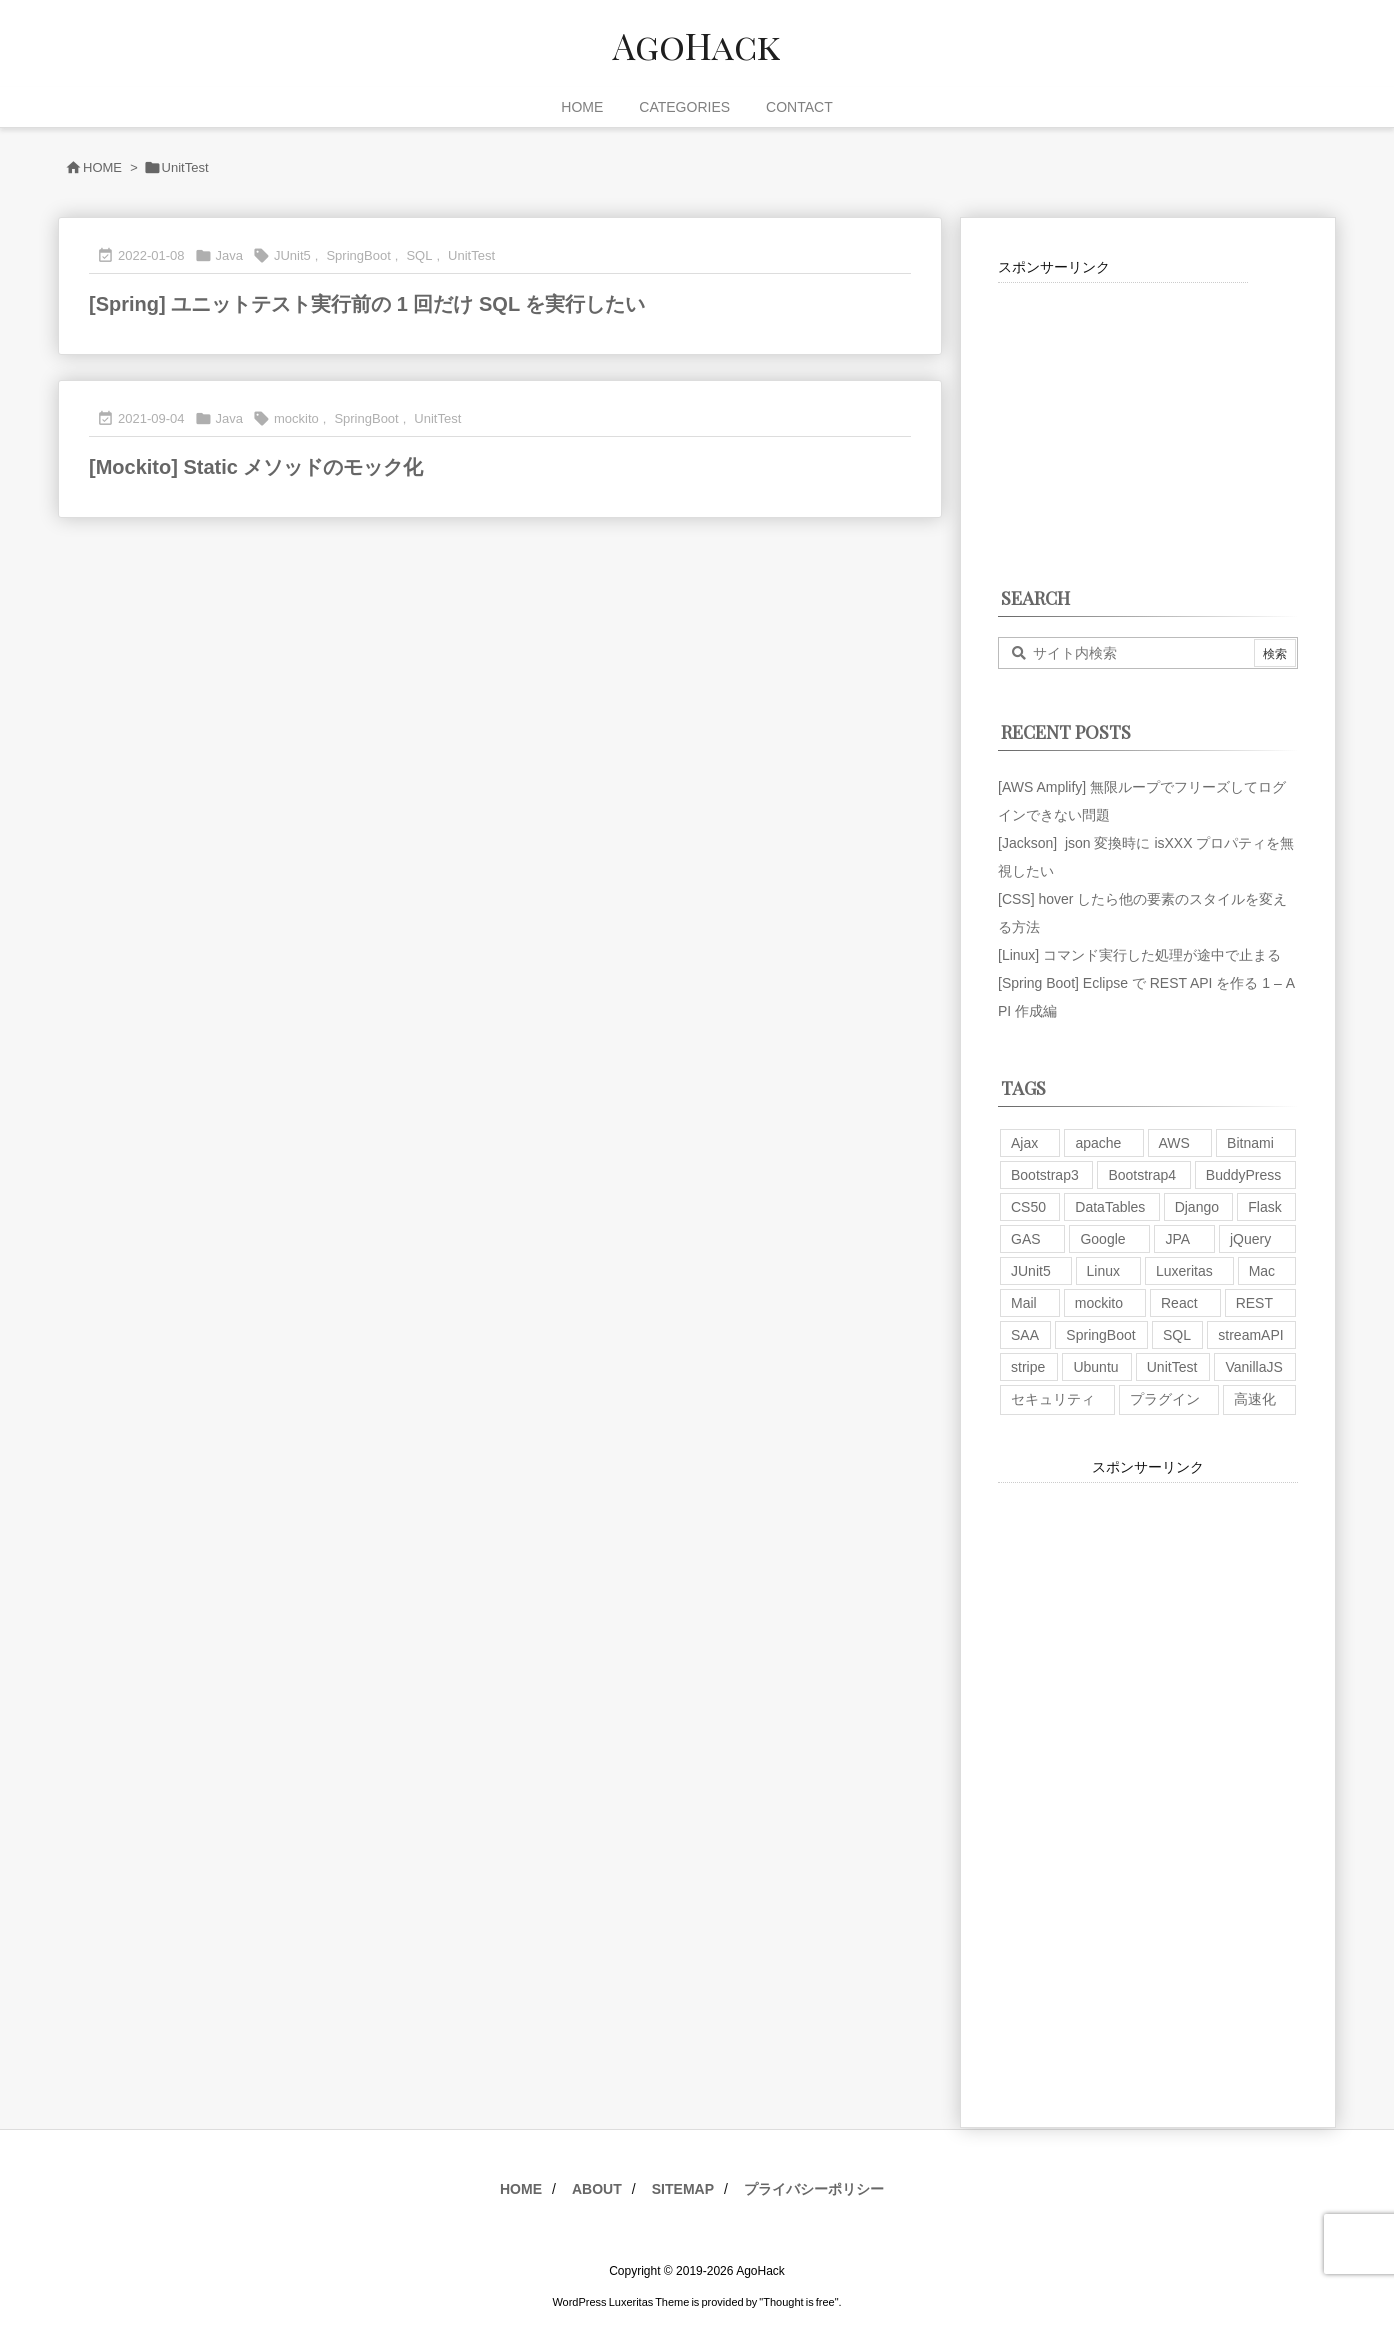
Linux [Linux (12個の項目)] (1103, 1271)
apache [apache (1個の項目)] (1098, 1143)
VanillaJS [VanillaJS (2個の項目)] (1253, 1367)
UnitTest (471, 255)
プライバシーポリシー (814, 2189)
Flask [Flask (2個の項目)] (1264, 1207)
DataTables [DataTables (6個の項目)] (1110, 1207)
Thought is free (798, 2302)
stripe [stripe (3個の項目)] (1028, 1367)
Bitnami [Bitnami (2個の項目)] (1250, 1143)
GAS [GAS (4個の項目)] (1026, 1239)
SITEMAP (683, 2189)
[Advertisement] (1123, 408)
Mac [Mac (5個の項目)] (1262, 1271)
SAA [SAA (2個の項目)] (1025, 1335)
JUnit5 (292, 255)
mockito (296, 418)
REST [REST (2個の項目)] (1254, 1303)
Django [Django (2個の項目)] (1197, 1207)
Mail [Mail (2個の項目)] (1024, 1303)
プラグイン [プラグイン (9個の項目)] (1165, 1399)
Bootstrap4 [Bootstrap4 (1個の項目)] (1142, 1175)
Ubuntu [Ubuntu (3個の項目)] (1095, 1367)
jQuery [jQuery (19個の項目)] (1250, 1239)
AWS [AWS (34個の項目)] (1174, 1143)
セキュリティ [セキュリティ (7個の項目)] (1053, 1399)
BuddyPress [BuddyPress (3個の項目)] (1243, 1175)
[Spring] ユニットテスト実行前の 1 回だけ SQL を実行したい (367, 304)
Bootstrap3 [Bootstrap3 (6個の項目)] (1045, 1175)
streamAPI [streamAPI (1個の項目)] (1250, 1335)
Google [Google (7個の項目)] (1102, 1239)
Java (229, 255)
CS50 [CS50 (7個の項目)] (1028, 1207)
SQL (419, 255)
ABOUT (597, 2189)
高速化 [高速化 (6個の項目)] (1255, 1399)
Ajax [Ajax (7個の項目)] (1024, 1143)
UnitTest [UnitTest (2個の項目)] (1172, 1367)
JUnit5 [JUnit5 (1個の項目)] (1031, 1271)
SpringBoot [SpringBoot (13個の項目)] (1100, 1335)
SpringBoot (358, 255)
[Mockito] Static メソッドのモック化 (256, 467)
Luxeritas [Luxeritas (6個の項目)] (1184, 1271)
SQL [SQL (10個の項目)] (1177, 1335)
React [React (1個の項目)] (1179, 1303)
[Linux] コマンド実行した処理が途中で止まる (1139, 955)
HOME (102, 167)
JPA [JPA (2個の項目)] (1177, 1239)
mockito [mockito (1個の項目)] (1099, 1303)
